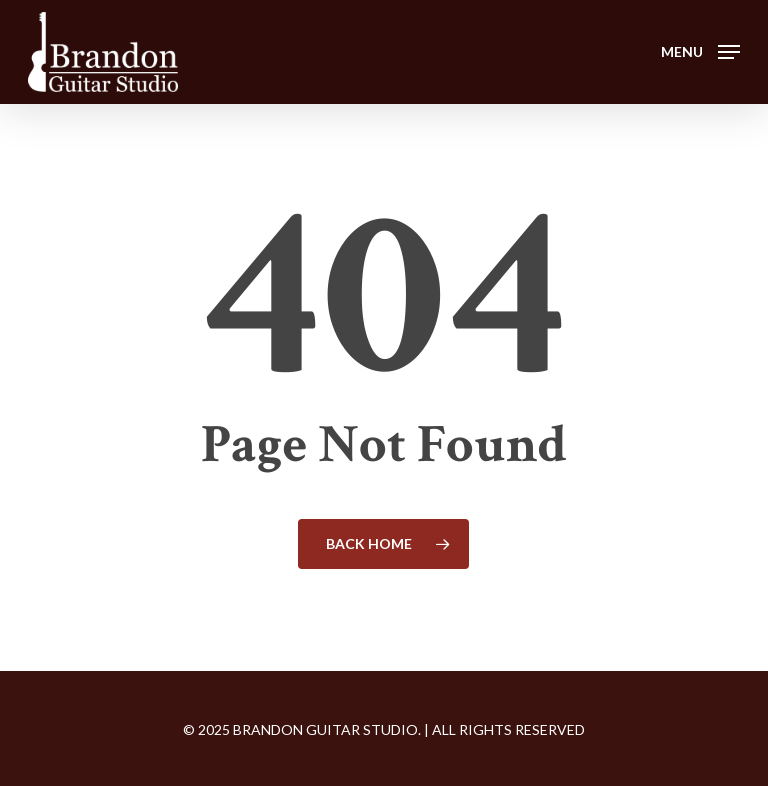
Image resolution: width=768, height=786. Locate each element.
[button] (700, 50)
